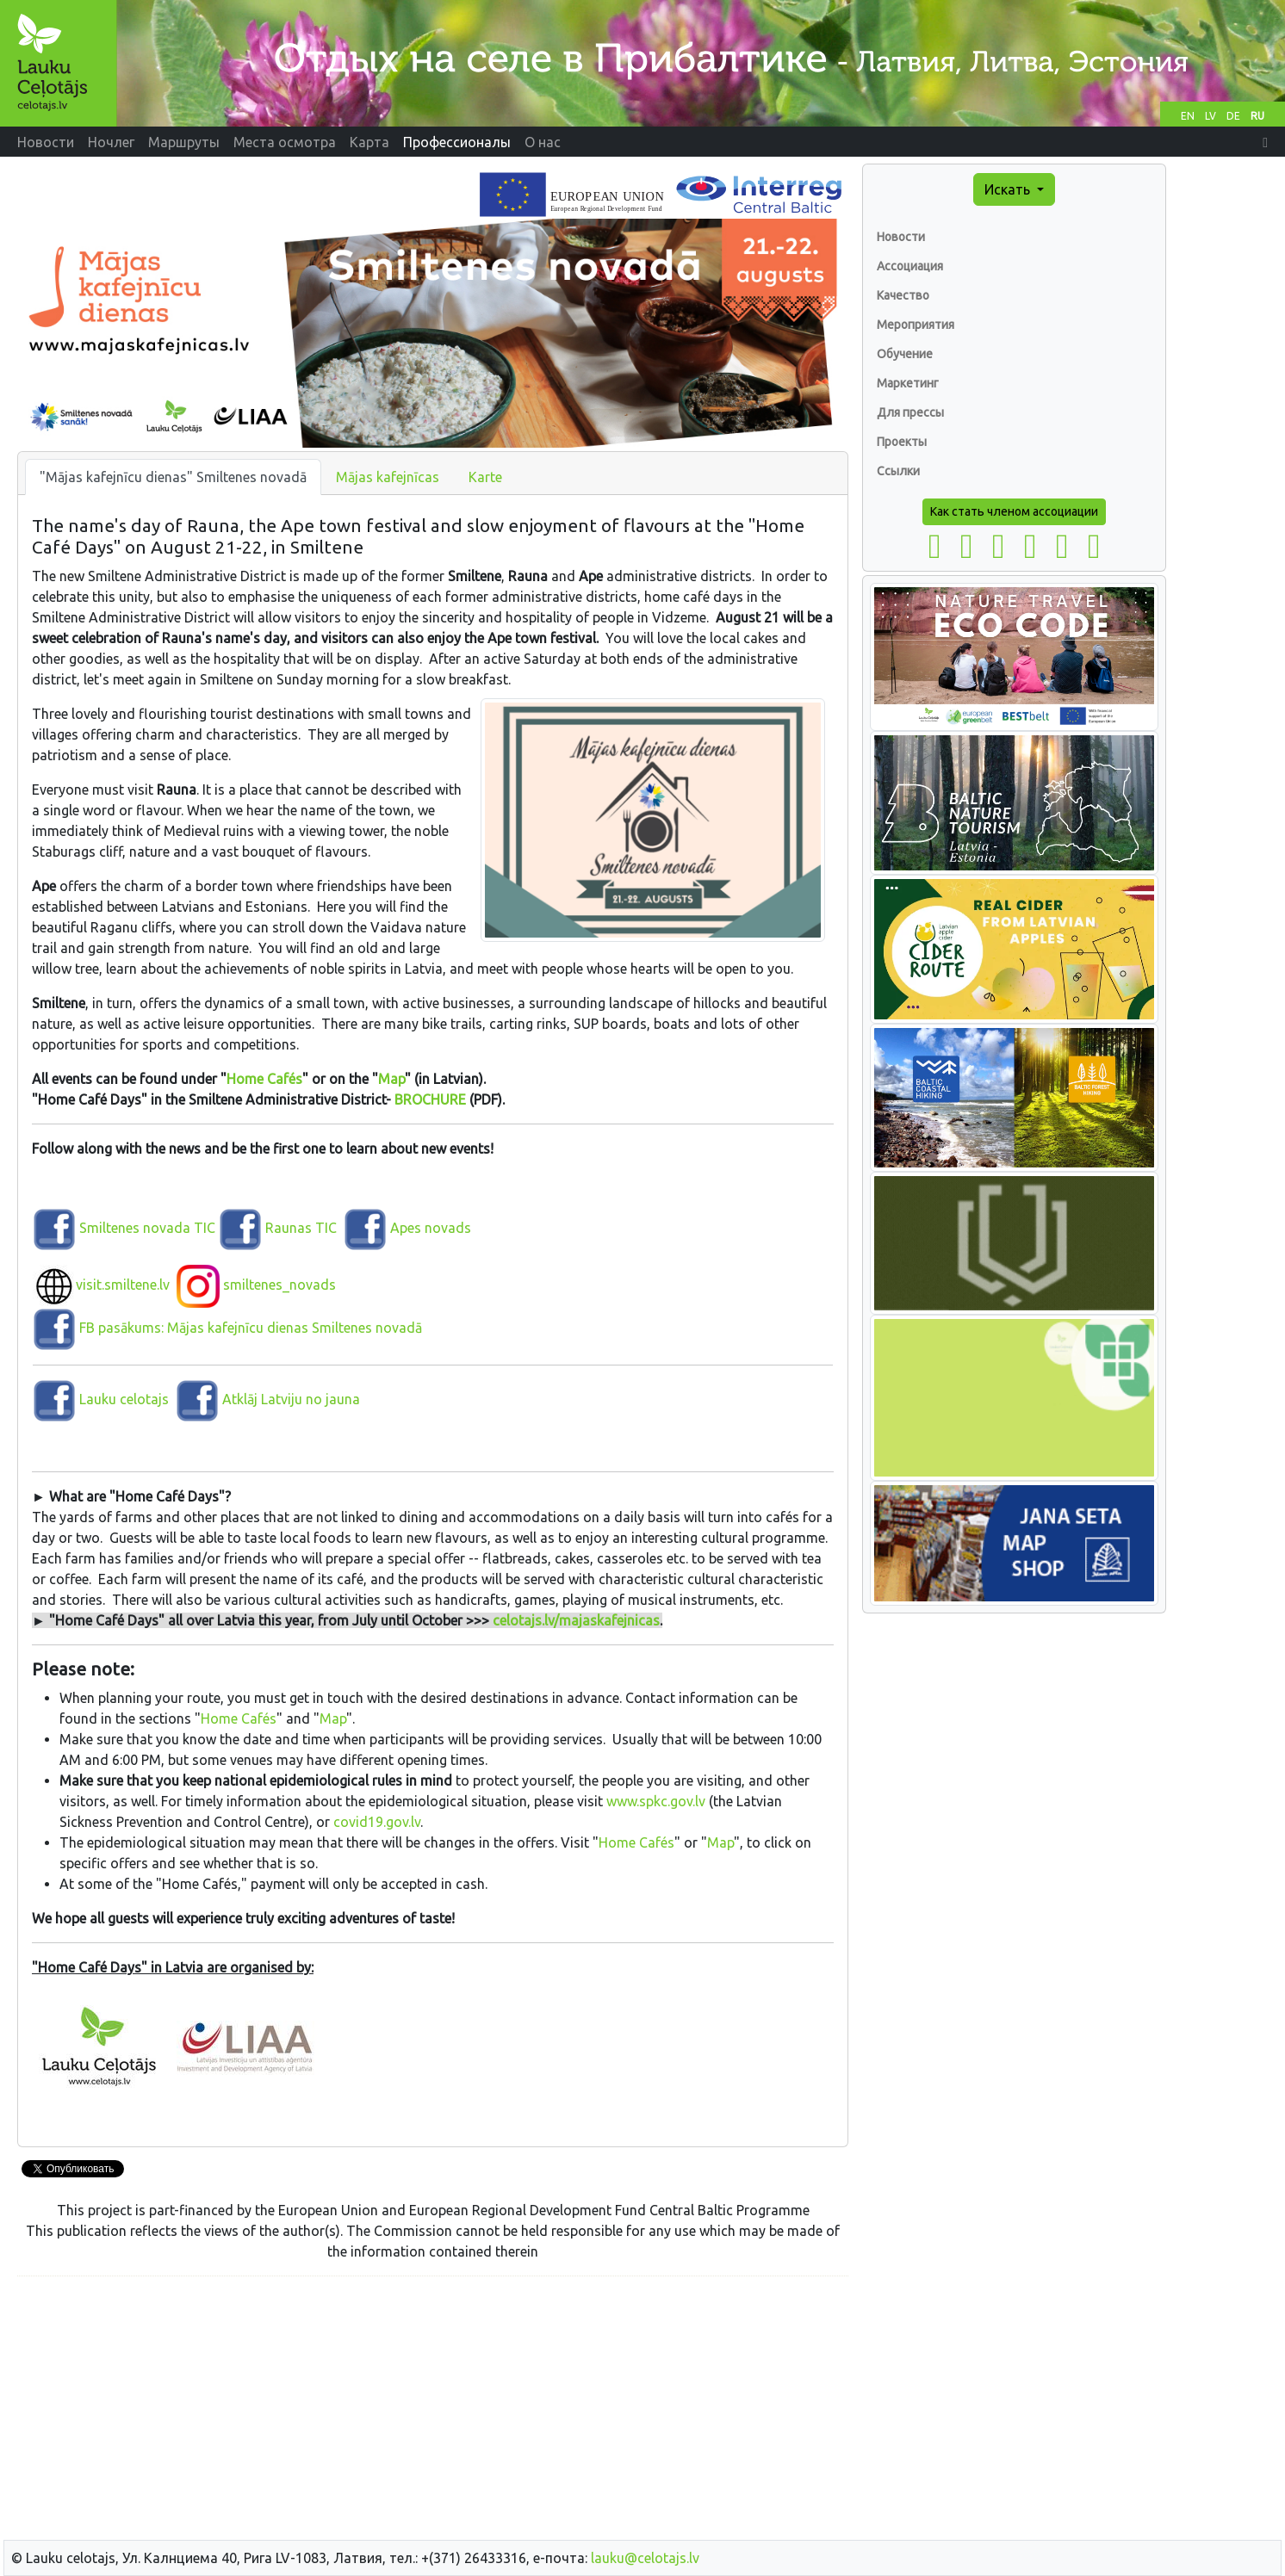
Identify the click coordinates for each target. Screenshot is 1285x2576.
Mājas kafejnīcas (387, 477)
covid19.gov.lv (376, 1822)
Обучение (905, 354)
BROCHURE (430, 1099)
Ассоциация (910, 266)
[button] (1265, 142)
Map (391, 1079)
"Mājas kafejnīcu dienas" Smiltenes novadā (173, 477)
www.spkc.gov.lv (655, 1801)
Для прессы (910, 412)
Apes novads (407, 1227)
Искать (1009, 189)
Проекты (902, 442)
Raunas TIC (299, 1227)
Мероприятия (915, 324)
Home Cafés (264, 1079)
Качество (903, 295)
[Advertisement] (432, 2410)
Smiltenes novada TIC (124, 1227)
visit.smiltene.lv (101, 1284)
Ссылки (898, 471)
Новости (901, 237)
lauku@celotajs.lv (645, 2558)
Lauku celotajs (124, 1399)
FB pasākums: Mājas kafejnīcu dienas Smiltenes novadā (227, 1327)
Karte (485, 477)
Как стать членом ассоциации (1014, 511)
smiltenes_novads (256, 1284)
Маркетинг (908, 383)
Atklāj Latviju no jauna (291, 1399)
